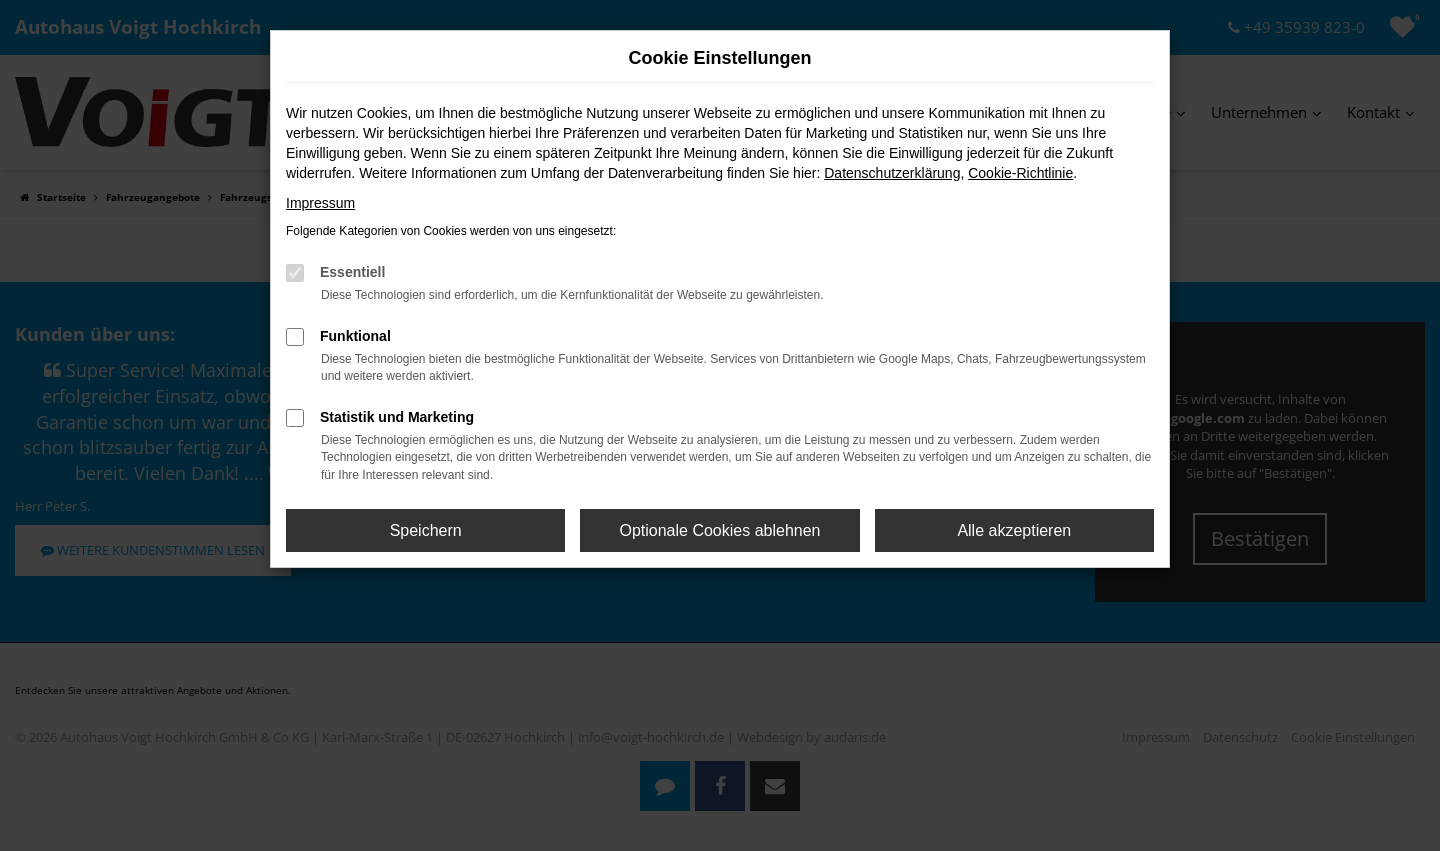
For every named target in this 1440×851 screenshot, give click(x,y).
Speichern (426, 530)
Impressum (320, 203)
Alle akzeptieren (1014, 530)
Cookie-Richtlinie (1020, 173)
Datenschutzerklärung (892, 173)
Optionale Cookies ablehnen (719, 530)
